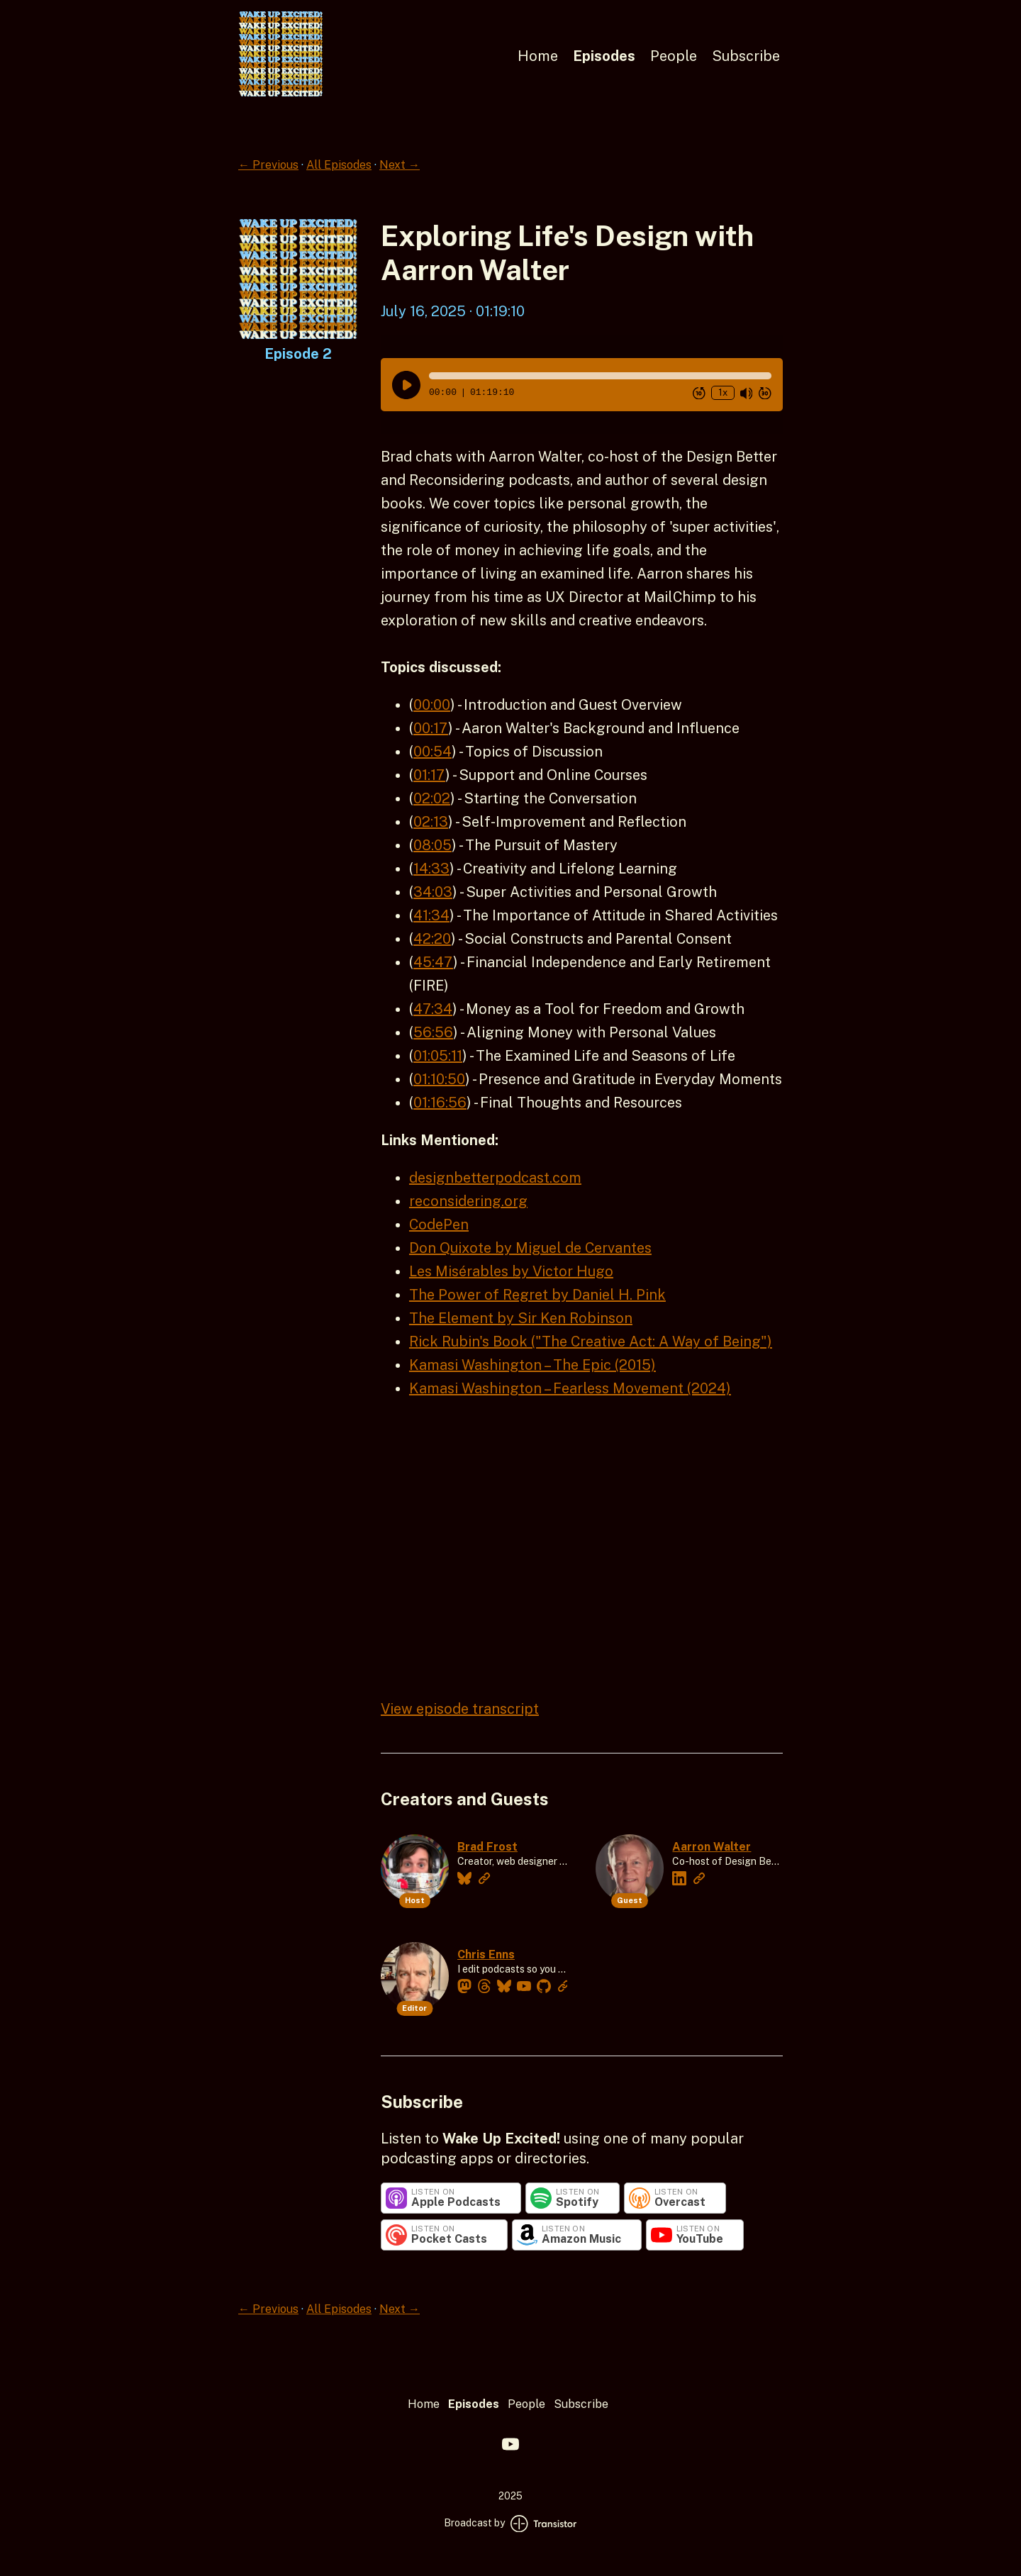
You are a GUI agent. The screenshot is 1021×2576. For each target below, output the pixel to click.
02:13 (430, 821)
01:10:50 (439, 1079)
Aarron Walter (711, 1846)
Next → (399, 165)
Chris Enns (486, 1954)
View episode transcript (460, 1708)
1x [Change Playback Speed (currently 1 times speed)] (722, 392)
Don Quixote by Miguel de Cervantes (530, 1247)
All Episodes (339, 165)
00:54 (432, 751)
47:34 (432, 1008)
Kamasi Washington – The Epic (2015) (532, 1364)
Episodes (604, 56)
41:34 (431, 915)
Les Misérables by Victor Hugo (511, 1271)
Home (538, 56)
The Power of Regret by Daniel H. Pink (537, 1294)
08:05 (432, 845)
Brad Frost (487, 1846)
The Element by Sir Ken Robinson (520, 1318)
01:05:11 (437, 1055)
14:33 (431, 868)
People (673, 56)
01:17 (429, 775)
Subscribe (746, 56)
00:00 (431, 704)
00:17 (430, 728)
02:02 (431, 798)
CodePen (439, 1224)
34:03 (432, 892)
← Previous (268, 165)
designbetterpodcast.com (495, 1177)
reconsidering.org (468, 1201)
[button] (600, 375)
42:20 (432, 938)
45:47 (433, 962)
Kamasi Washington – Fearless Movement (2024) (570, 1388)
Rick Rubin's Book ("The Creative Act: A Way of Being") (590, 1341)
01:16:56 (440, 1102)
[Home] (280, 92)
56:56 (433, 1032)
